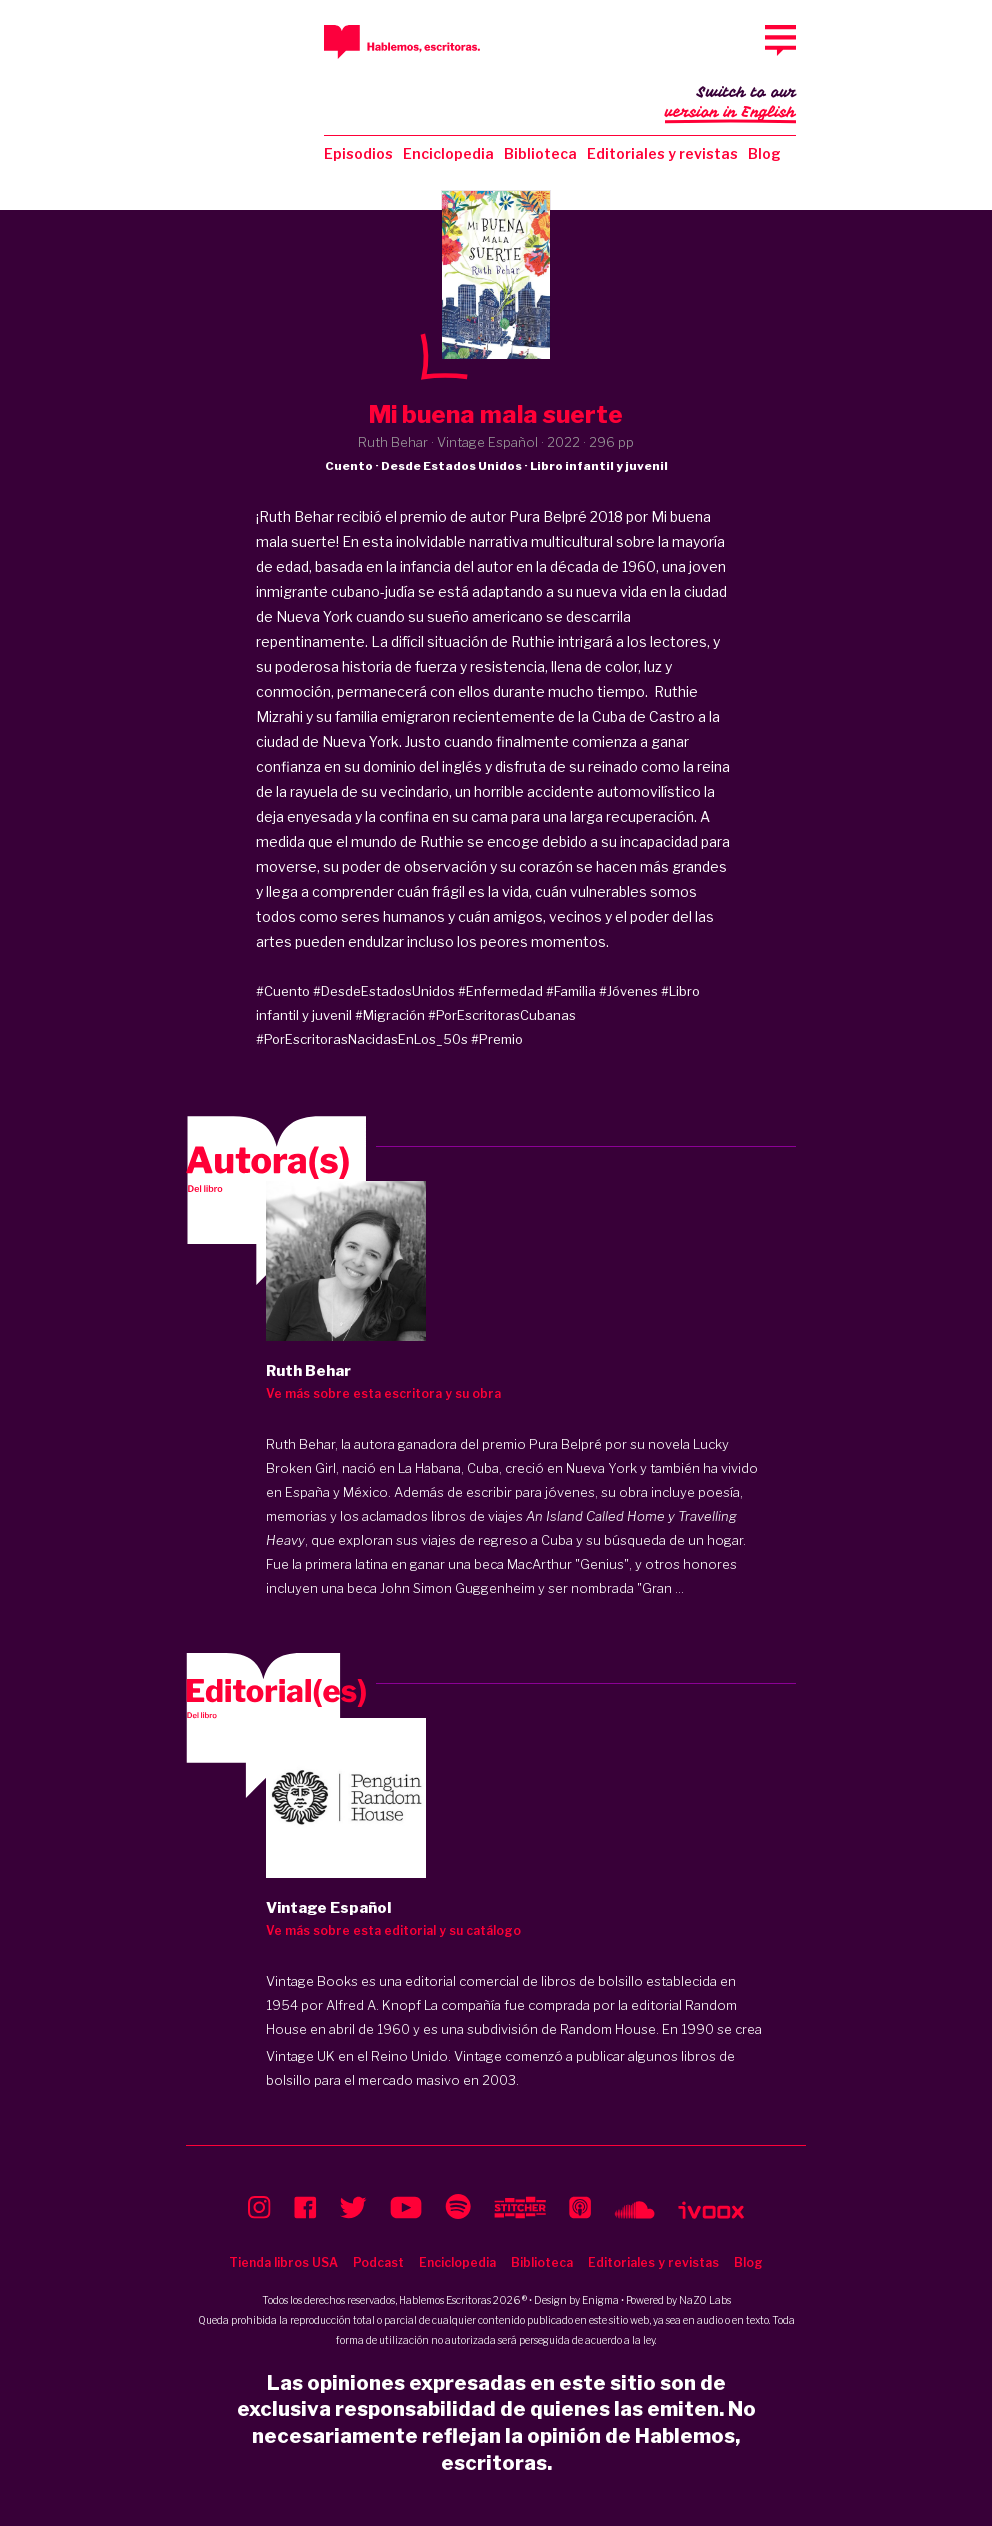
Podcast (378, 2262)
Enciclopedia (448, 153)
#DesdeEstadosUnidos (384, 991)
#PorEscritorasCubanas (502, 1015)
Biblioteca (540, 153)
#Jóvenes (628, 991)
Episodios (358, 153)
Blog (764, 153)
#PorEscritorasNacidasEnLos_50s (362, 1039)
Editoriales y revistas (662, 153)
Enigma (600, 2300)
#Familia (571, 991)
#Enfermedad (500, 991)
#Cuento (283, 991)
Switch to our (730, 104)
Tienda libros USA (283, 2262)
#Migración (390, 1015)
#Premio (497, 1039)
